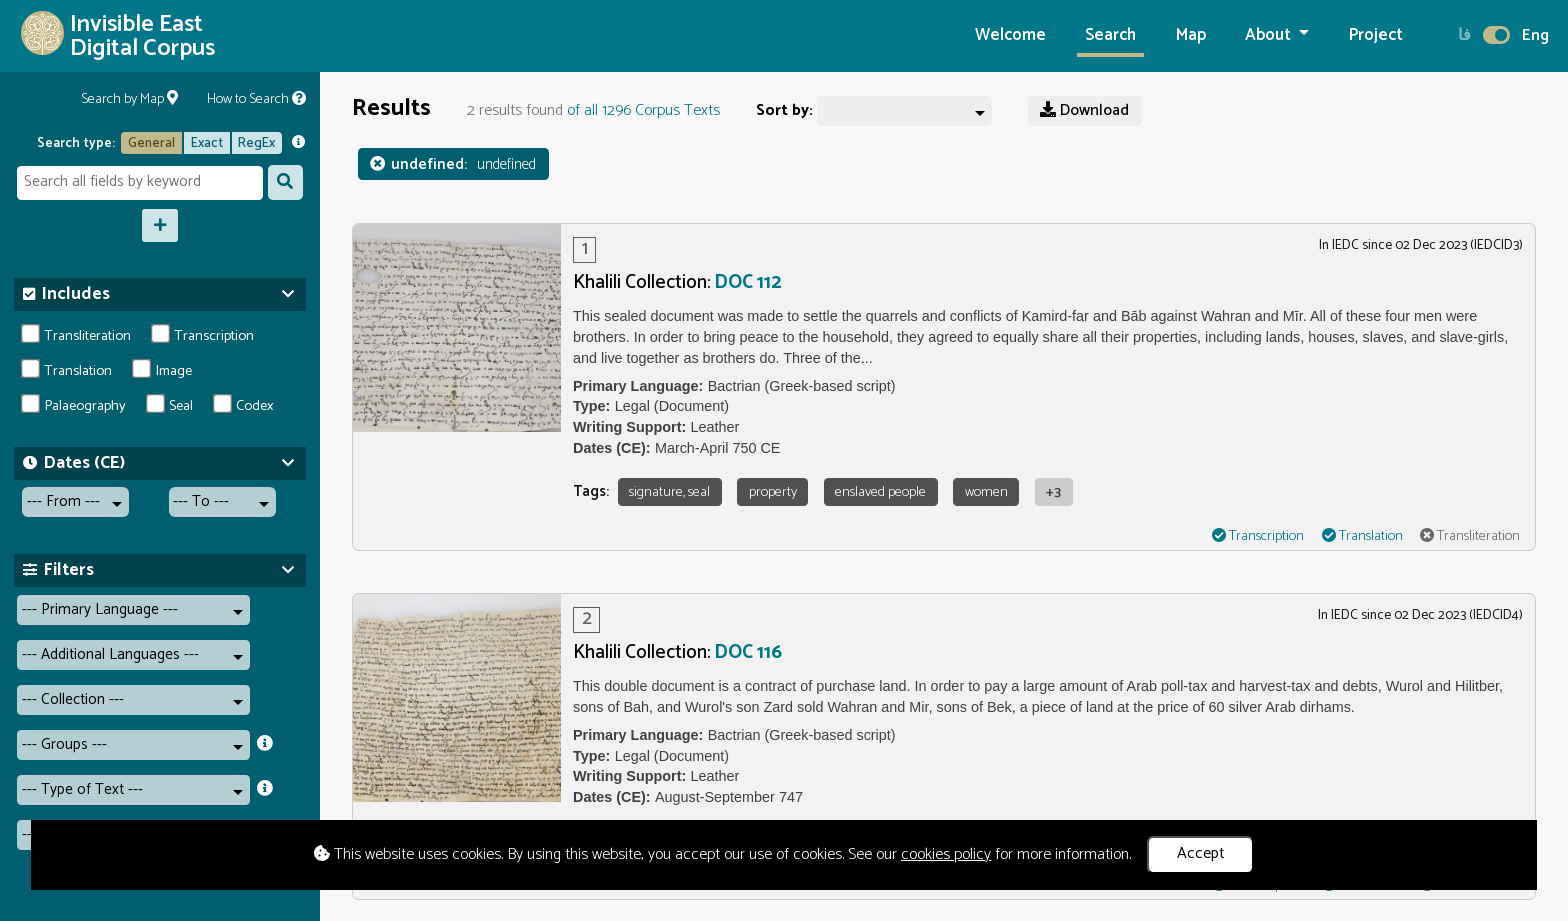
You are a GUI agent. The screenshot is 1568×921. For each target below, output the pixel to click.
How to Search (256, 99)
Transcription (203, 336)
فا (1464, 35)
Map (1191, 35)
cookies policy (946, 854)
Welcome (1010, 35)
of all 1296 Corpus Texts (643, 110)
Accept (1201, 853)
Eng (1535, 35)
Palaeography (74, 406)
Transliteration (76, 336)
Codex (243, 406)
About (1270, 35)
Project (1376, 35)
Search (1110, 35)
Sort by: (784, 111)
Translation (67, 371)
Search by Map (129, 99)
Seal (170, 406)
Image (162, 371)
